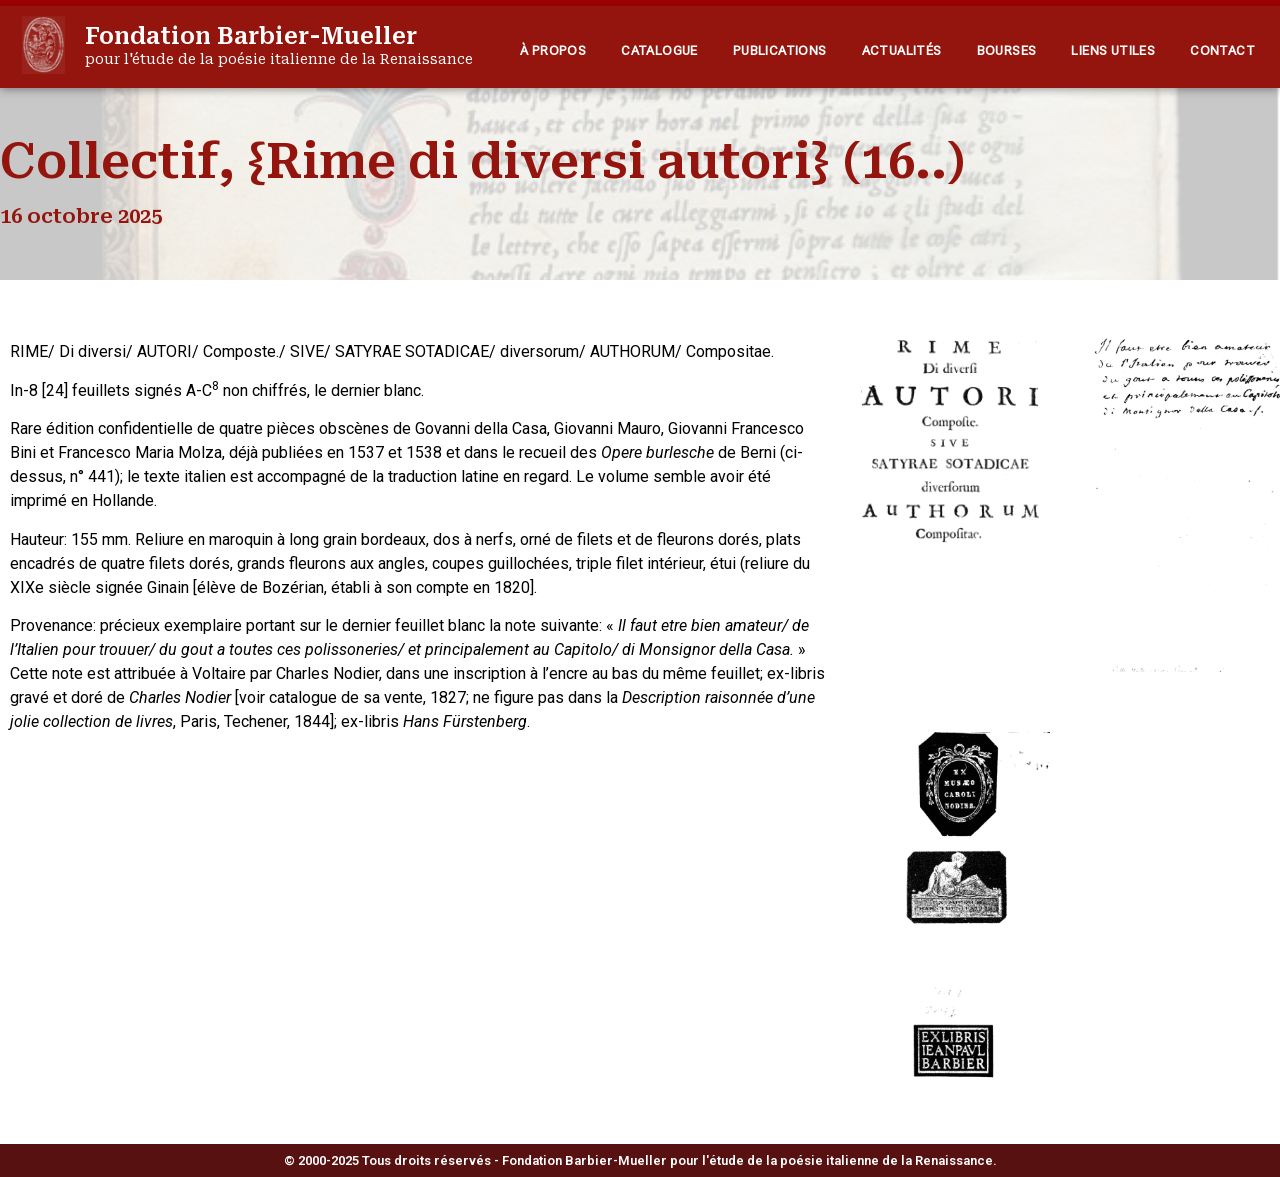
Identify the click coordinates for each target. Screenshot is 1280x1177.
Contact (1222, 50)
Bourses (1007, 50)
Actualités (902, 50)
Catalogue (659, 50)
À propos (553, 50)
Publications (780, 50)
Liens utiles (1113, 50)
